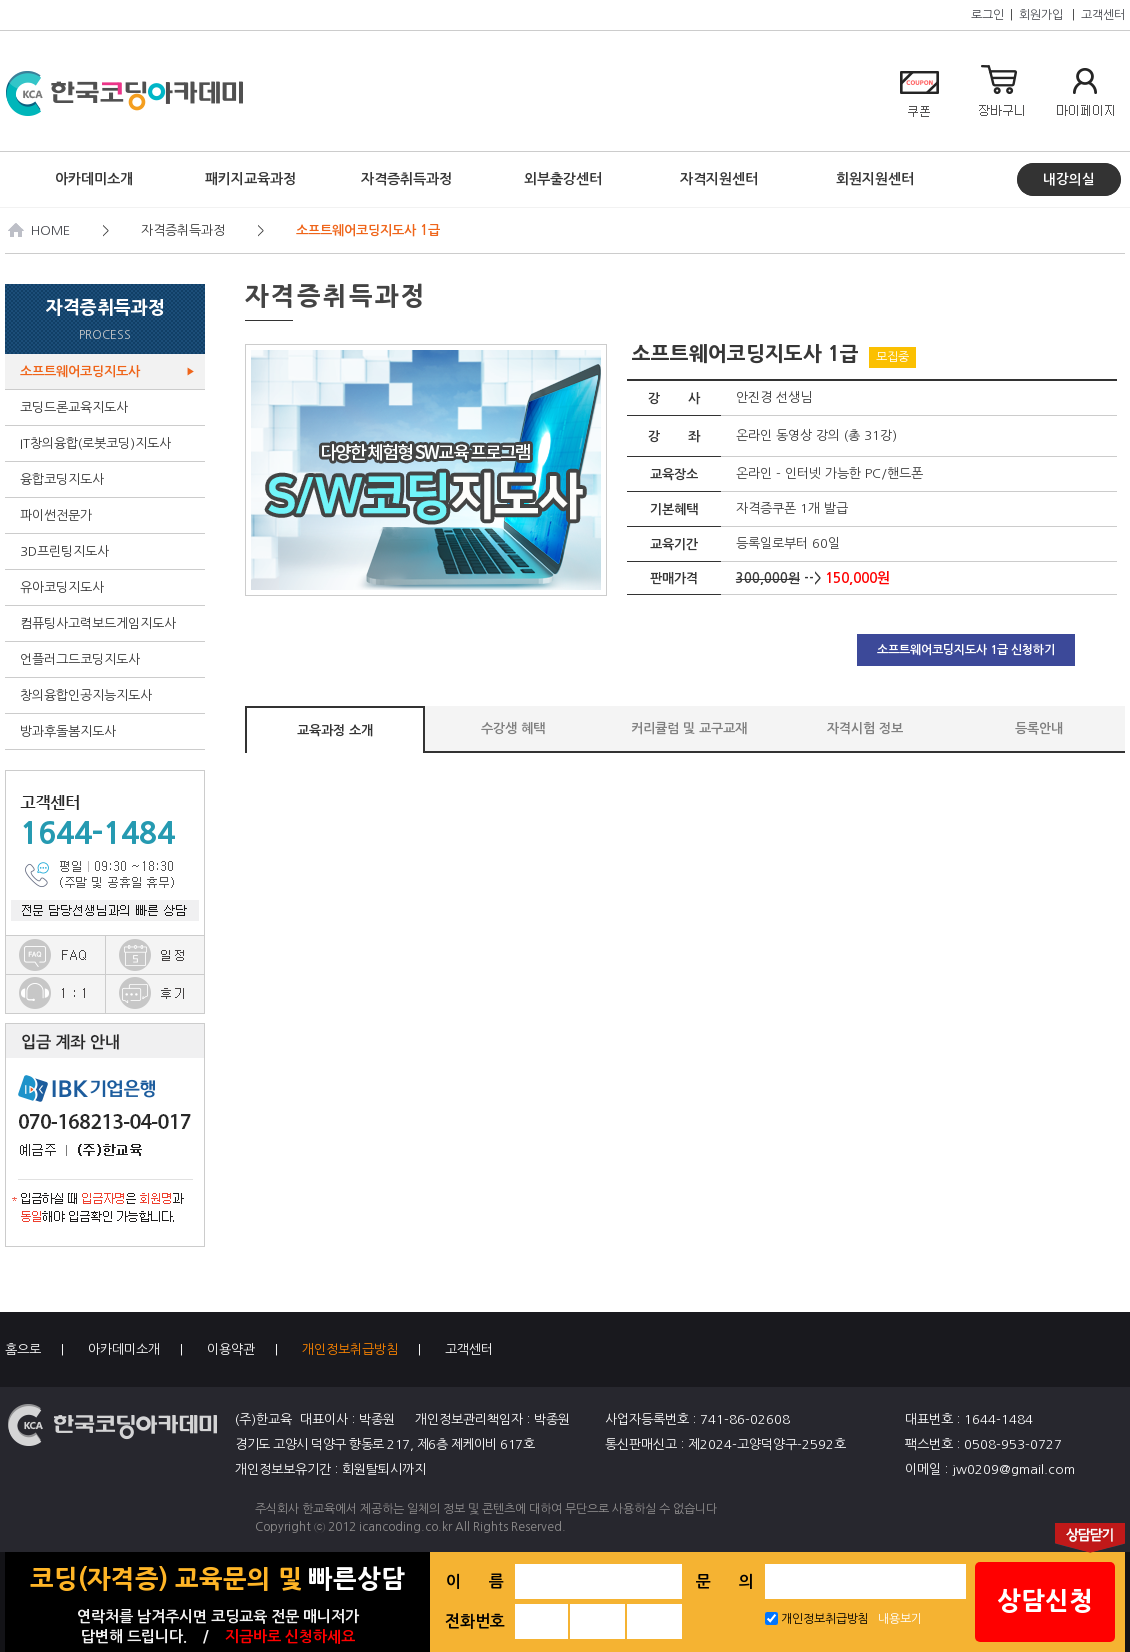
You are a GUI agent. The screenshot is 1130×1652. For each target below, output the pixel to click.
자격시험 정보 (865, 728)
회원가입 (1041, 15)
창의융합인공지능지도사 (107, 695)
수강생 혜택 (513, 728)
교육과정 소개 (335, 730)
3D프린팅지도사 (107, 551)
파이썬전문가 (107, 515)
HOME (39, 230)
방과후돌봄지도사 (107, 731)
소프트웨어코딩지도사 (107, 371)
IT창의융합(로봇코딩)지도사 (107, 443)
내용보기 (900, 1619)
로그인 (987, 15)
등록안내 (1039, 728)
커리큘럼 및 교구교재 (689, 728)
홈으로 (23, 1349)
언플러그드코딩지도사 (107, 659)
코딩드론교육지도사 (107, 407)
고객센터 (1103, 15)
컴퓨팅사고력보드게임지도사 (107, 623)
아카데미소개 (124, 1349)
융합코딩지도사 (107, 479)
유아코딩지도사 (107, 587)
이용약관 (231, 1349)
